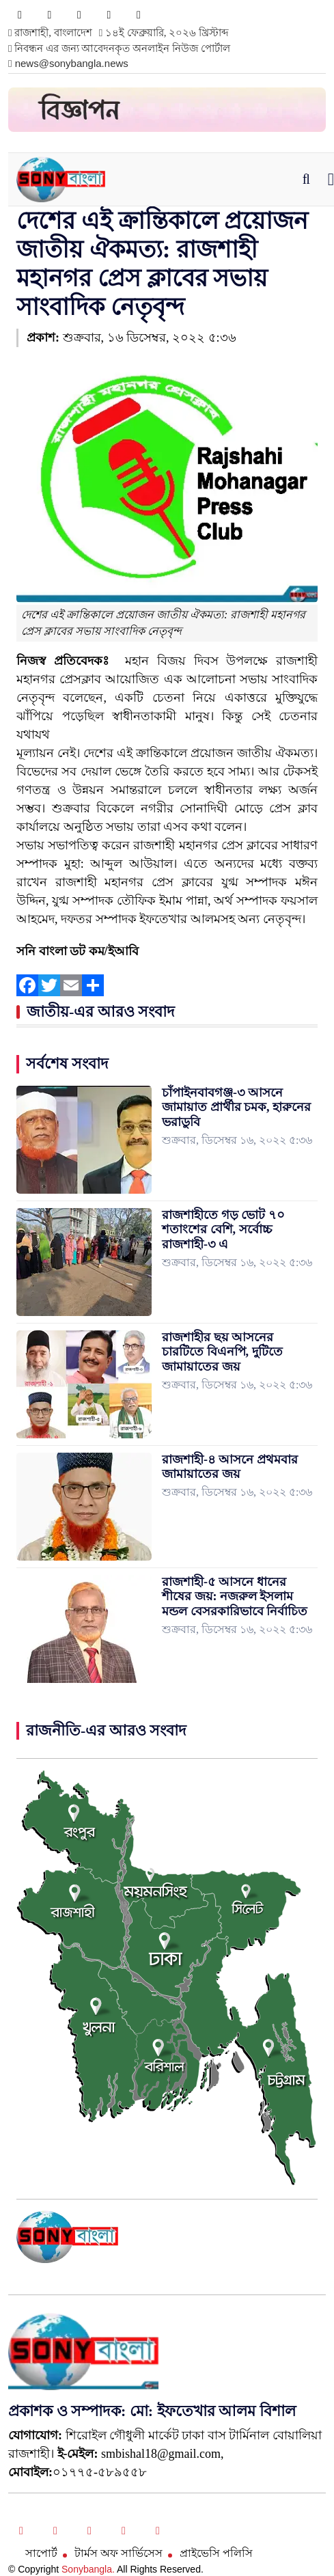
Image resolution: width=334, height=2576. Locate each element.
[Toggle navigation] (331, 179)
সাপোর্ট (41, 2553)
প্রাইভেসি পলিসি (216, 2553)
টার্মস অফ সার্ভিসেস (118, 2553)
